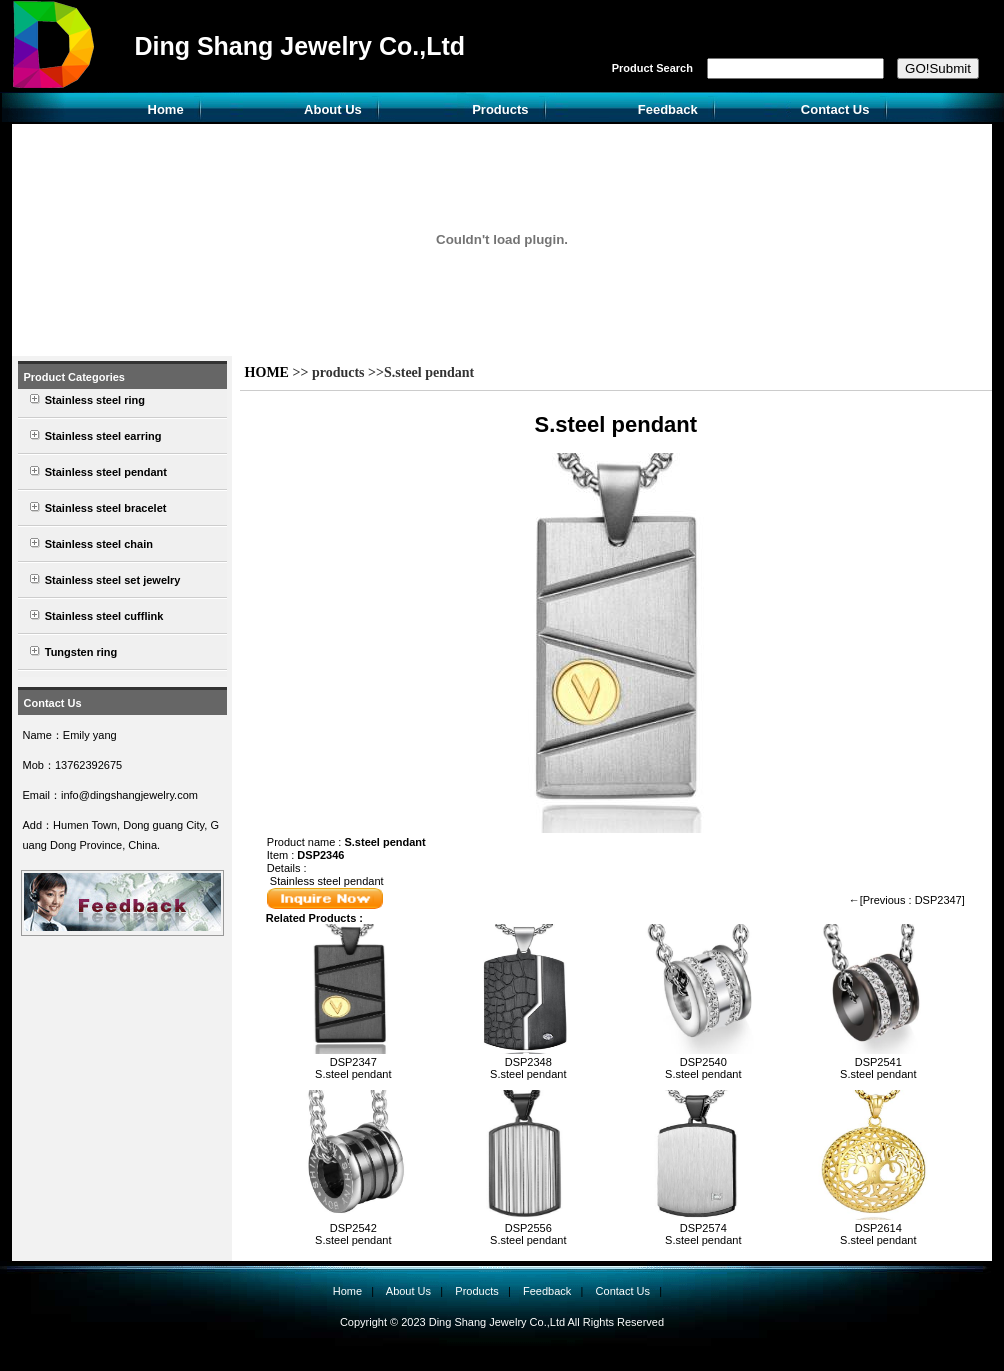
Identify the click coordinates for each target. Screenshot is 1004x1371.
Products (500, 109)
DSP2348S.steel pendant (528, 1068)
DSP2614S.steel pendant (878, 1234)
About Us (333, 109)
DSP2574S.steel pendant (703, 1234)
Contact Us (835, 109)
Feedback (668, 109)
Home (166, 109)
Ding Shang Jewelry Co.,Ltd (299, 46)
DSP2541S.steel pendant (878, 1068)
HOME (267, 372)
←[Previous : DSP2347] (907, 900)
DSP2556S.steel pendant (528, 1234)
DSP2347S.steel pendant (353, 1068)
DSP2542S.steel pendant (353, 1234)
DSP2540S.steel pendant (703, 1068)
